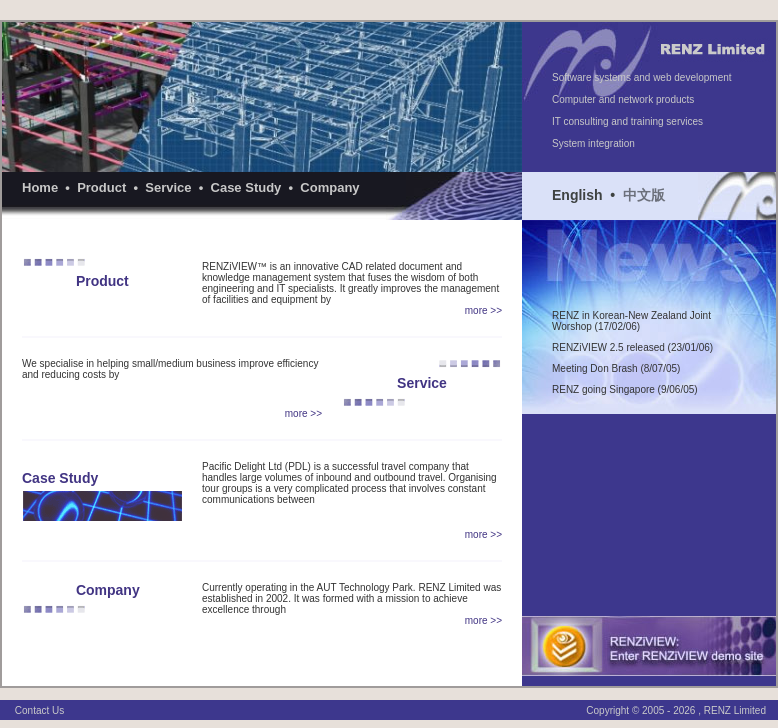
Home (40, 187)
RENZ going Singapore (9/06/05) (625, 389)
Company (329, 187)
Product (101, 187)
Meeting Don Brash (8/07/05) (616, 368)
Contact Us (39, 710)
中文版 (644, 195)
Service (168, 187)
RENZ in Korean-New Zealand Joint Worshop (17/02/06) (631, 321)
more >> (483, 310)
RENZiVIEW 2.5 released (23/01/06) (632, 347)
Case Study (246, 187)
